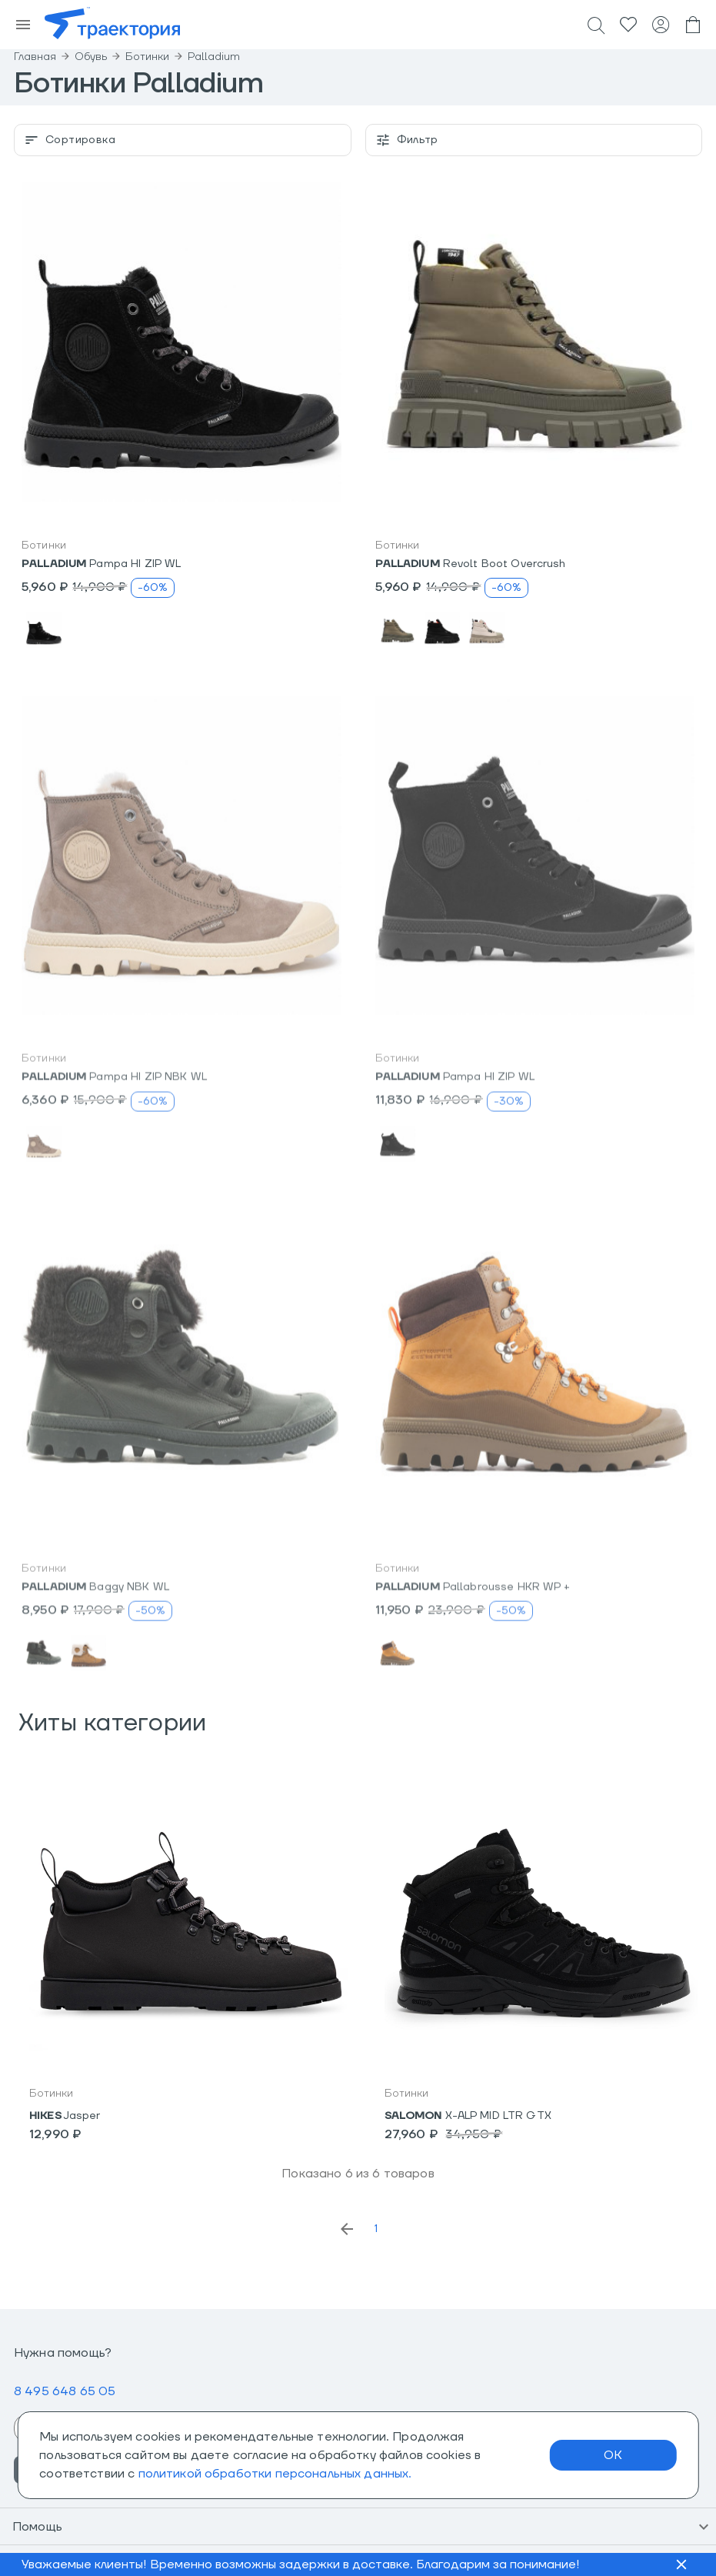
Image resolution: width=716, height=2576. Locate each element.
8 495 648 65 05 (64, 2391)
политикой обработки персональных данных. (275, 2473)
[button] (181, 342)
